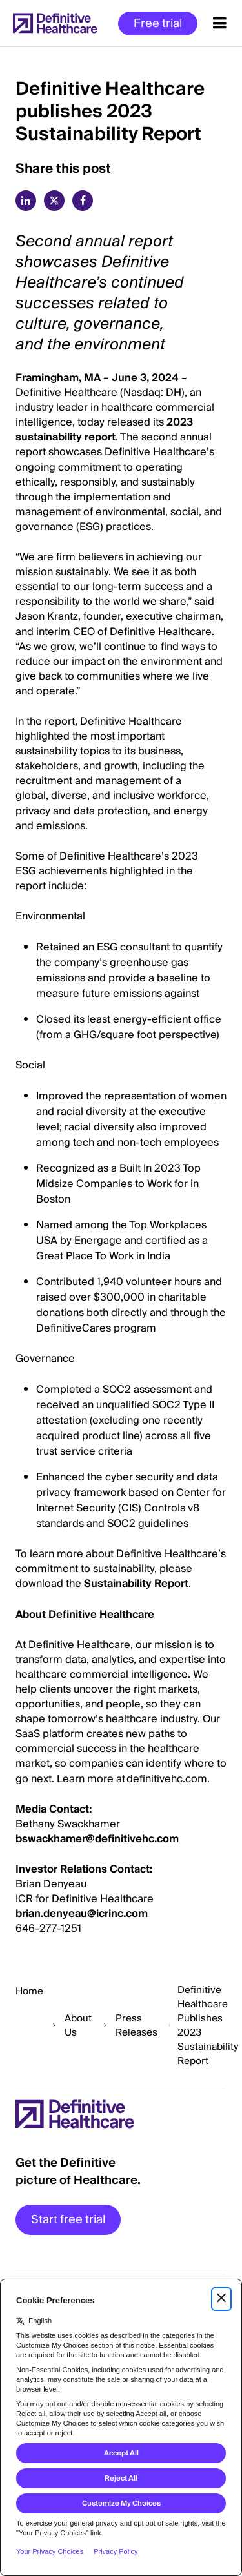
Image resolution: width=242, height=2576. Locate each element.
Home (29, 1991)
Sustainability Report (136, 1584)
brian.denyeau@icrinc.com (81, 1914)
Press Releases (136, 2025)
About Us (78, 2025)
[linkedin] (25, 200)
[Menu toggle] (219, 23)
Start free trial (68, 2220)
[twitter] (54, 200)
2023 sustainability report (104, 429)
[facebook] (82, 200)
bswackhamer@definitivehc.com (97, 1839)
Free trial (158, 24)
